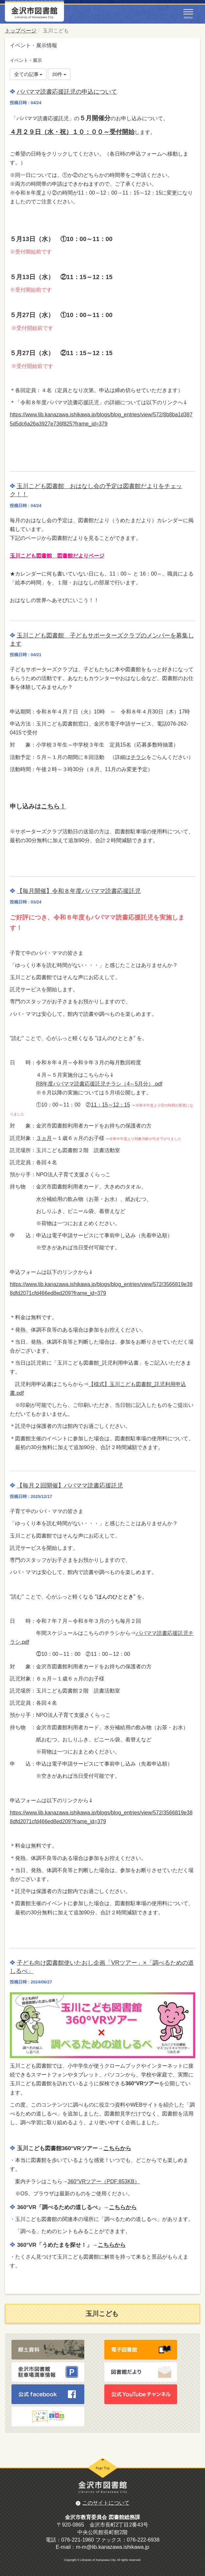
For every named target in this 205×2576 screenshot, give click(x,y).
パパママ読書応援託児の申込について (67, 91)
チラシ (138, 757)
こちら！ (53, 806)
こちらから (117, 2148)
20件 (59, 74)
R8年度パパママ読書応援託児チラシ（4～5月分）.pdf (99, 1084)
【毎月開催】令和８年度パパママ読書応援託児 (79, 891)
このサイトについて (106, 2503)
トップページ (20, 30)
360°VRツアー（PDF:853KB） (104, 2181)
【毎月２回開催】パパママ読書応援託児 (70, 1485)
